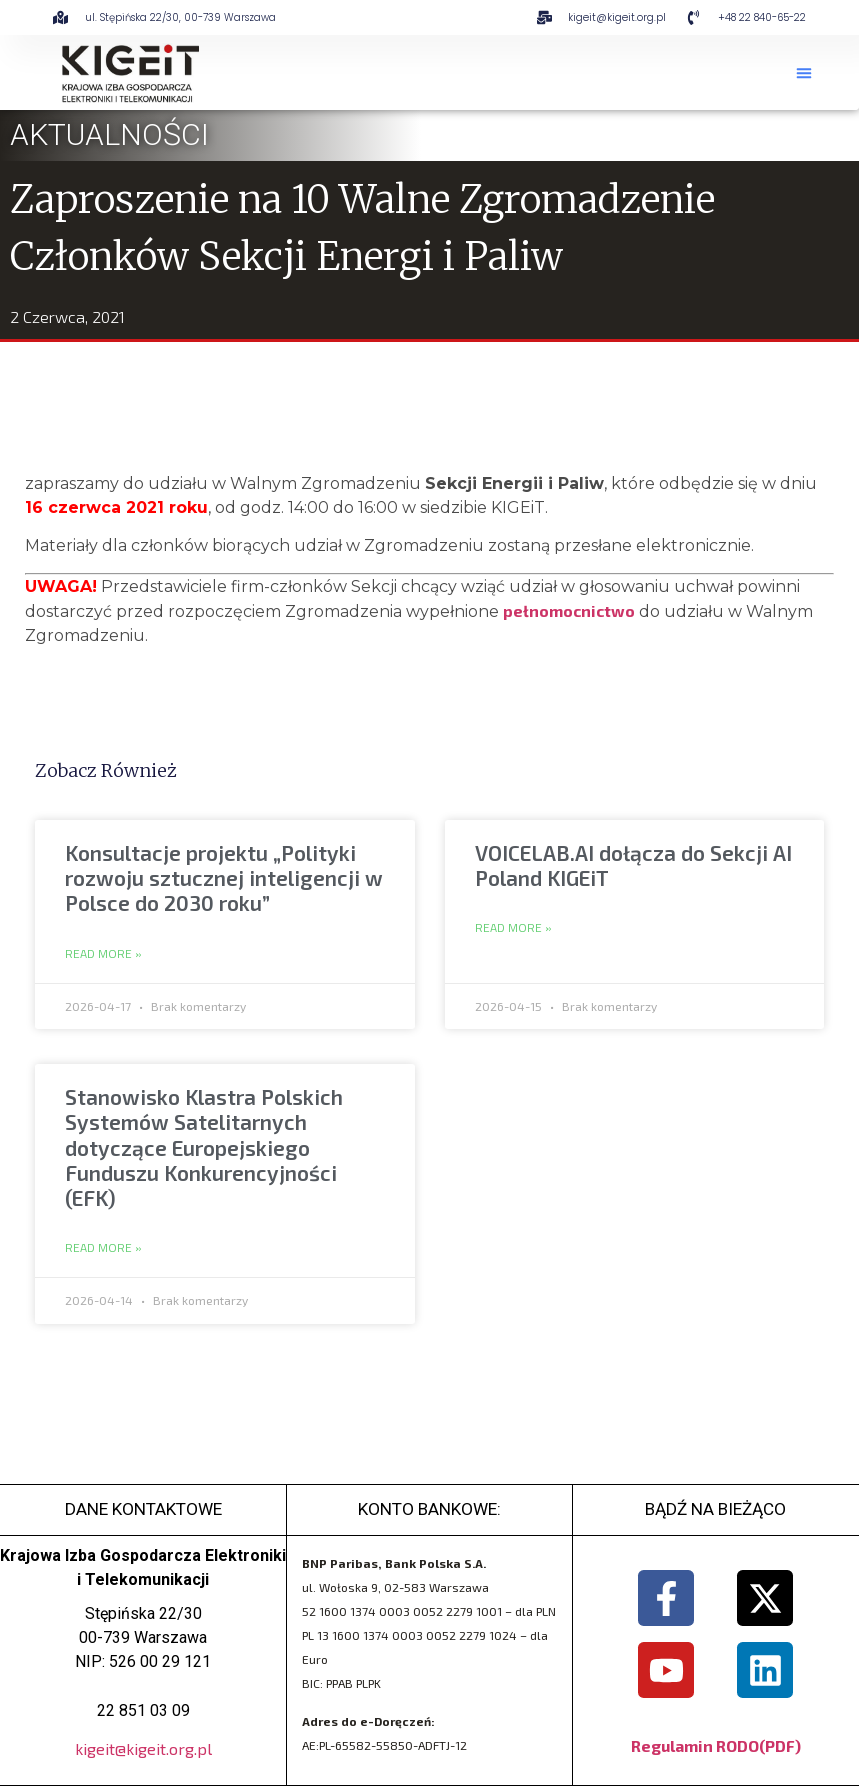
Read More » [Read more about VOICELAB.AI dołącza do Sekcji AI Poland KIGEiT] (513, 928)
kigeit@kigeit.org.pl (143, 1748)
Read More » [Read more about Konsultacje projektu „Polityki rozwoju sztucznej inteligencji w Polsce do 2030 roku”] (103, 954)
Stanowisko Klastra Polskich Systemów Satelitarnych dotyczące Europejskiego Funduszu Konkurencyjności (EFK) (204, 1147)
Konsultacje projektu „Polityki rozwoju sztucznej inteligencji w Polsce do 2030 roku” (224, 877)
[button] (804, 73)
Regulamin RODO (695, 1745)
